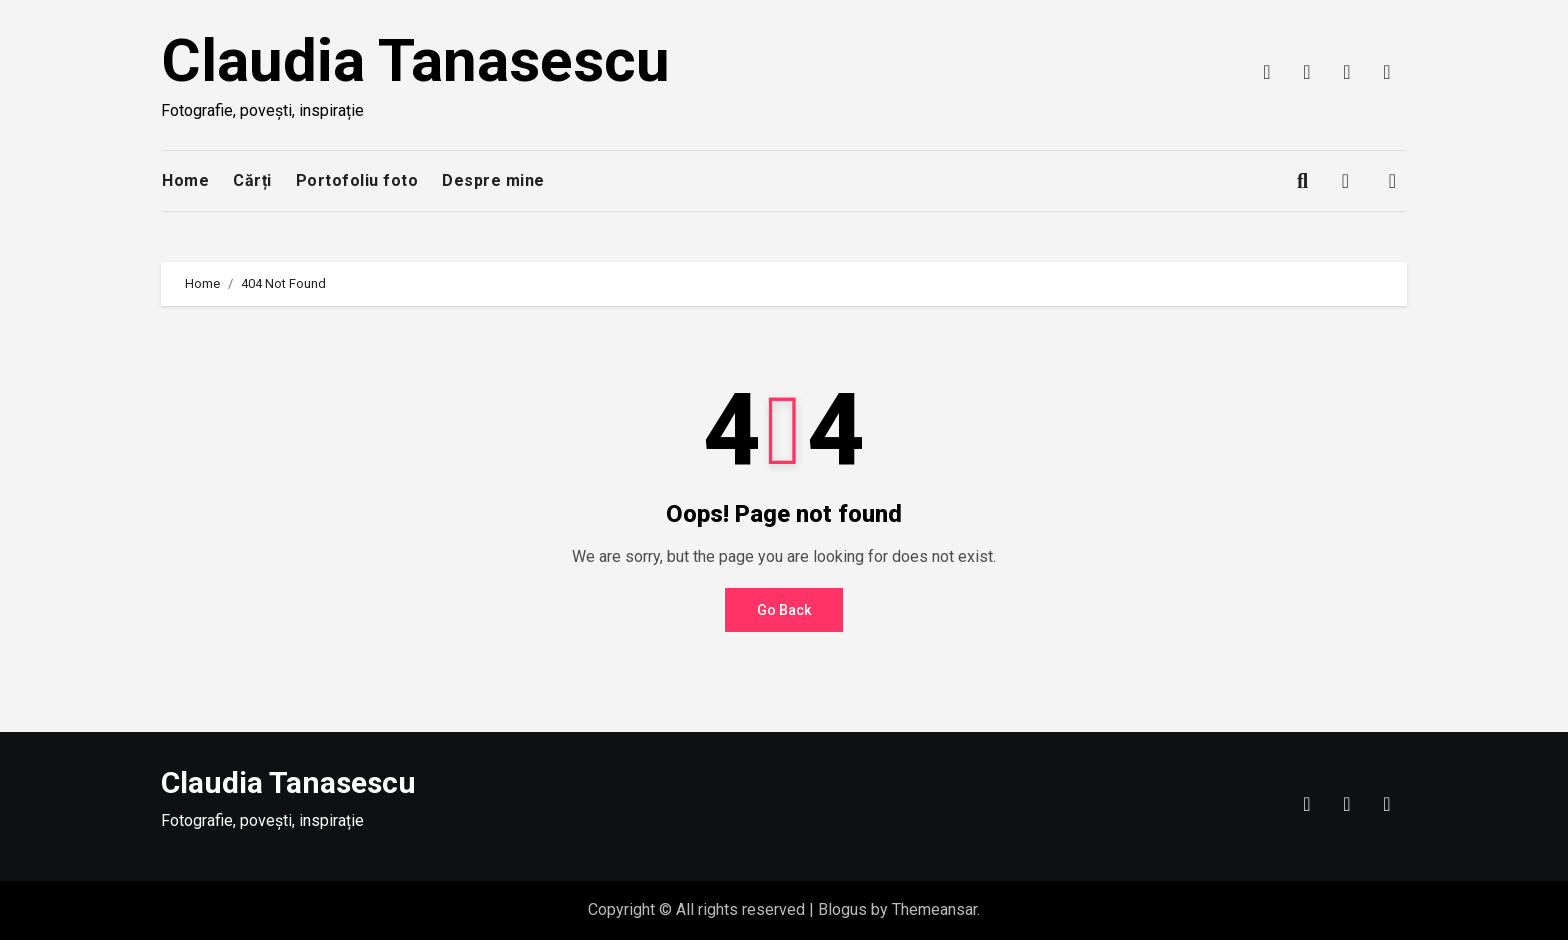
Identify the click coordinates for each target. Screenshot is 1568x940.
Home (185, 180)
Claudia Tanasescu (415, 60)
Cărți (252, 180)
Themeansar (934, 909)
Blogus (842, 909)
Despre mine (493, 180)
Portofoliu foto (357, 180)
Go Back (784, 610)
